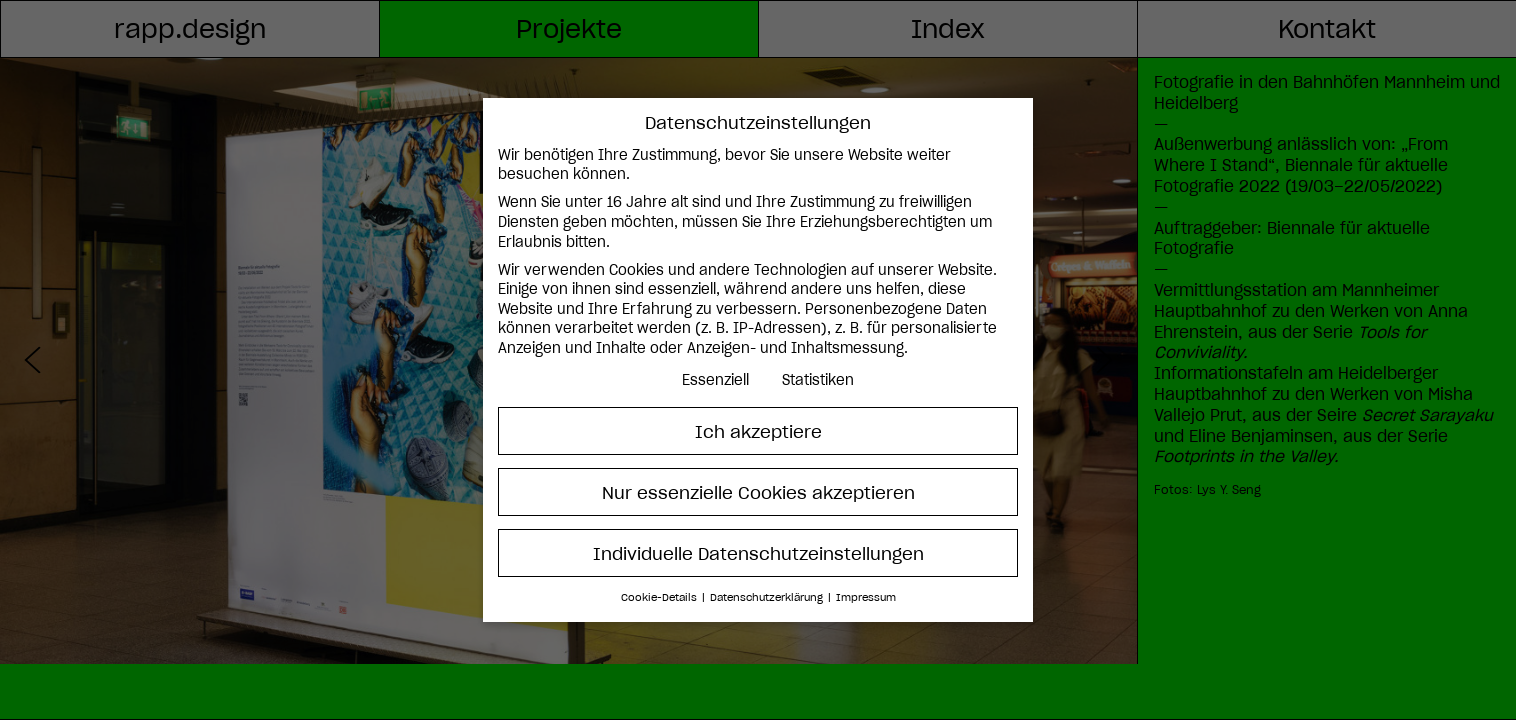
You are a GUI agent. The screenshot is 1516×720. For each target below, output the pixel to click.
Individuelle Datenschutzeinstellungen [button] (758, 553)
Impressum (866, 597)
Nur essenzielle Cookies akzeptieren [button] (758, 492)
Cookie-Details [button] (660, 597)
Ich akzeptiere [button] (758, 431)
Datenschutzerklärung (768, 597)
